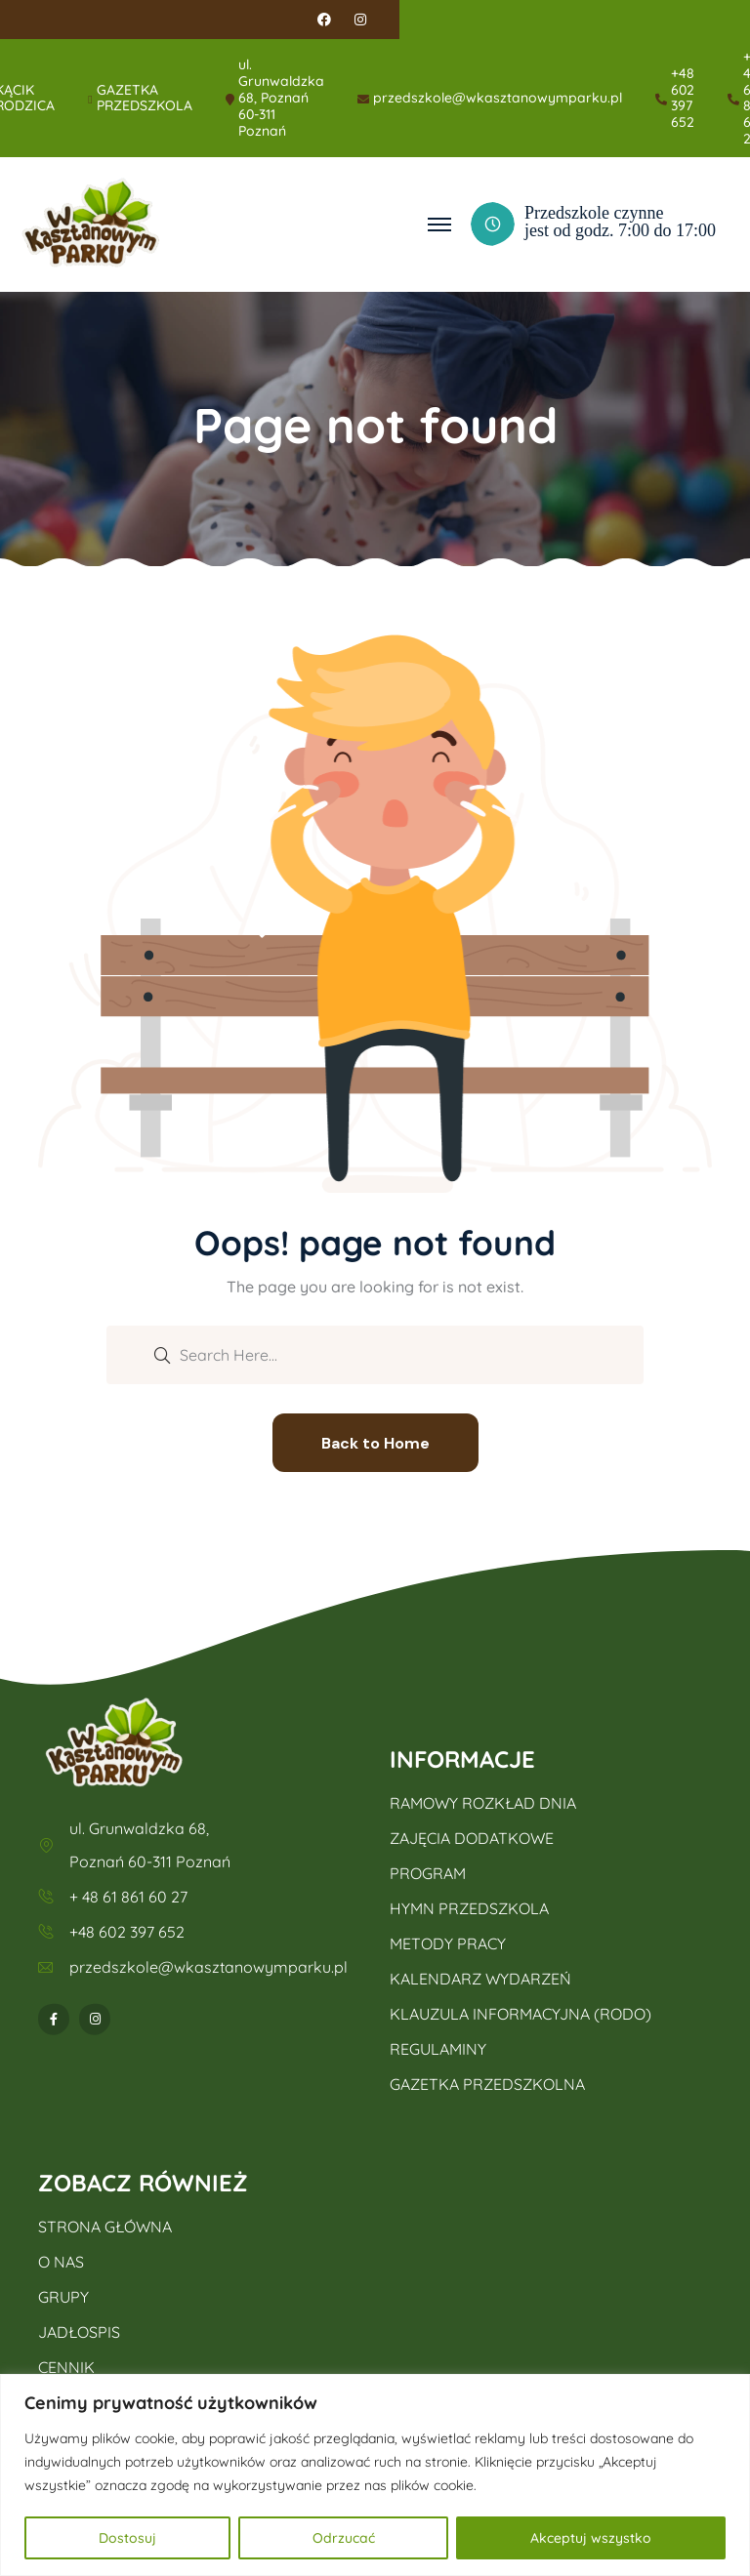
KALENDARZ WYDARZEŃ (480, 1978)
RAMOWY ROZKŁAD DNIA (483, 1803)
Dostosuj (127, 2538)
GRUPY (63, 2297)
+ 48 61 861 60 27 (128, 1896)
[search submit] (162, 1353)
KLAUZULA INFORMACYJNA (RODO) (520, 2014)
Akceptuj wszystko (590, 2538)
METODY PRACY (448, 1943)
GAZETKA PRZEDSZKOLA (144, 98)
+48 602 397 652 (682, 98)
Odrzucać (343, 2538)
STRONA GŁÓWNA (105, 2226)
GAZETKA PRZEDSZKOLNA (487, 2084)
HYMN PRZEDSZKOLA (469, 1908)
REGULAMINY (438, 2049)
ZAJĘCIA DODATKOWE (472, 1838)
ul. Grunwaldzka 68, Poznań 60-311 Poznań (281, 98)
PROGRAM (428, 1873)
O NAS (61, 2261)
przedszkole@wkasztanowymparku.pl (497, 98)
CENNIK (66, 2367)
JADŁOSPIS (79, 2332)
